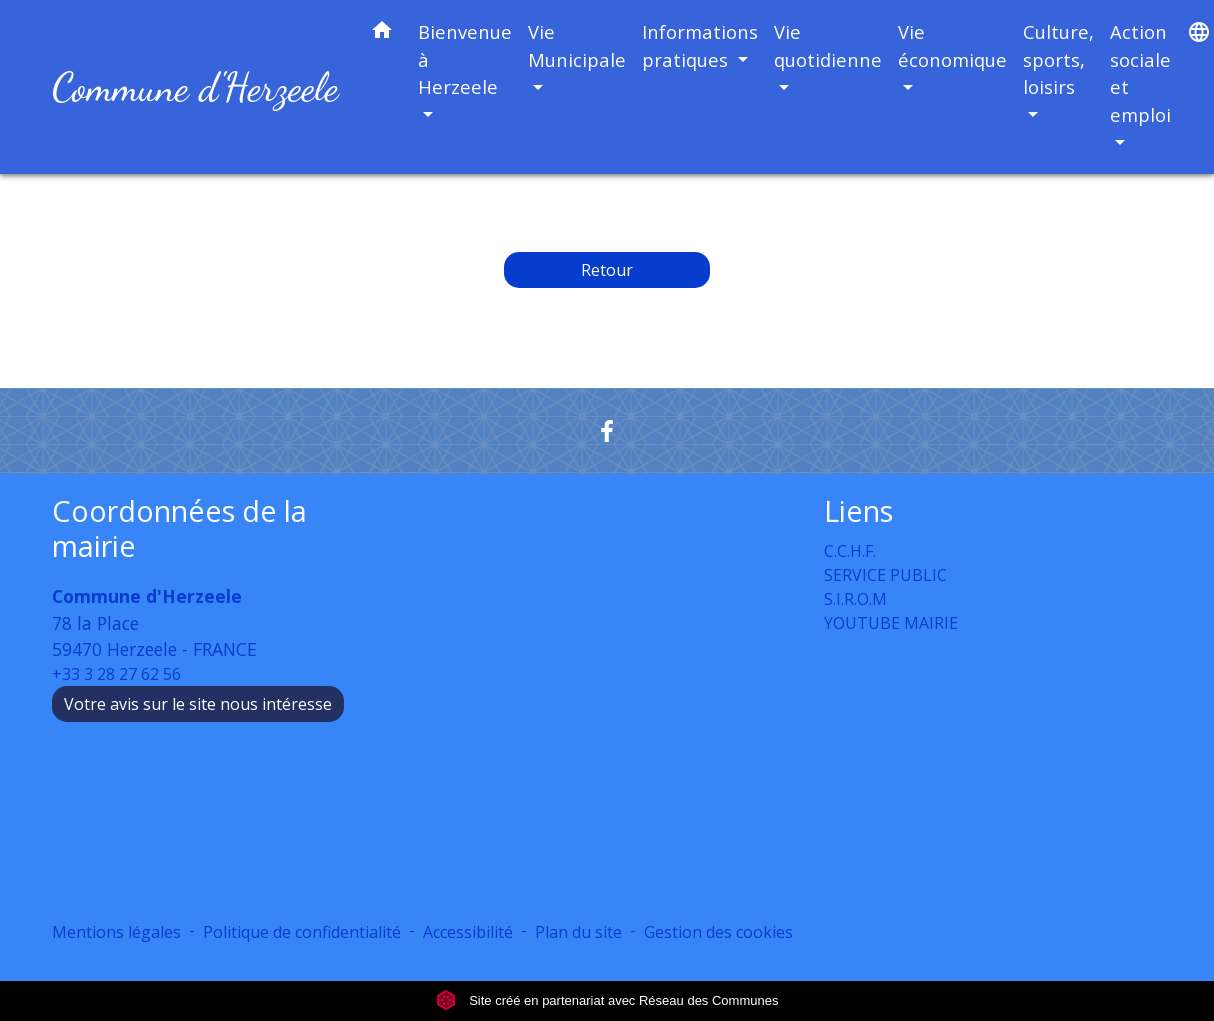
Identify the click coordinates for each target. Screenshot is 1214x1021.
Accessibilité (468, 932)
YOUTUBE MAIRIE (891, 623)
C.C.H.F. (850, 551)
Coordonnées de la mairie (179, 528)
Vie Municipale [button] (577, 45)
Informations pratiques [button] (700, 45)
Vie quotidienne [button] (828, 45)
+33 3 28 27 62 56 (116, 674)
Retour (607, 270)
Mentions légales (116, 932)
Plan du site (578, 932)
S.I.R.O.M (855, 599)
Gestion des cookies (718, 932)
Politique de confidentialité (302, 932)
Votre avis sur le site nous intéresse (198, 704)
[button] (382, 33)
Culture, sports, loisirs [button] (1058, 59)
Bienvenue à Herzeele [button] (465, 59)
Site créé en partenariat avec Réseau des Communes (607, 1000)
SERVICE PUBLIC (885, 575)
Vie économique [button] (952, 45)
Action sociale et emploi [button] (1140, 73)
